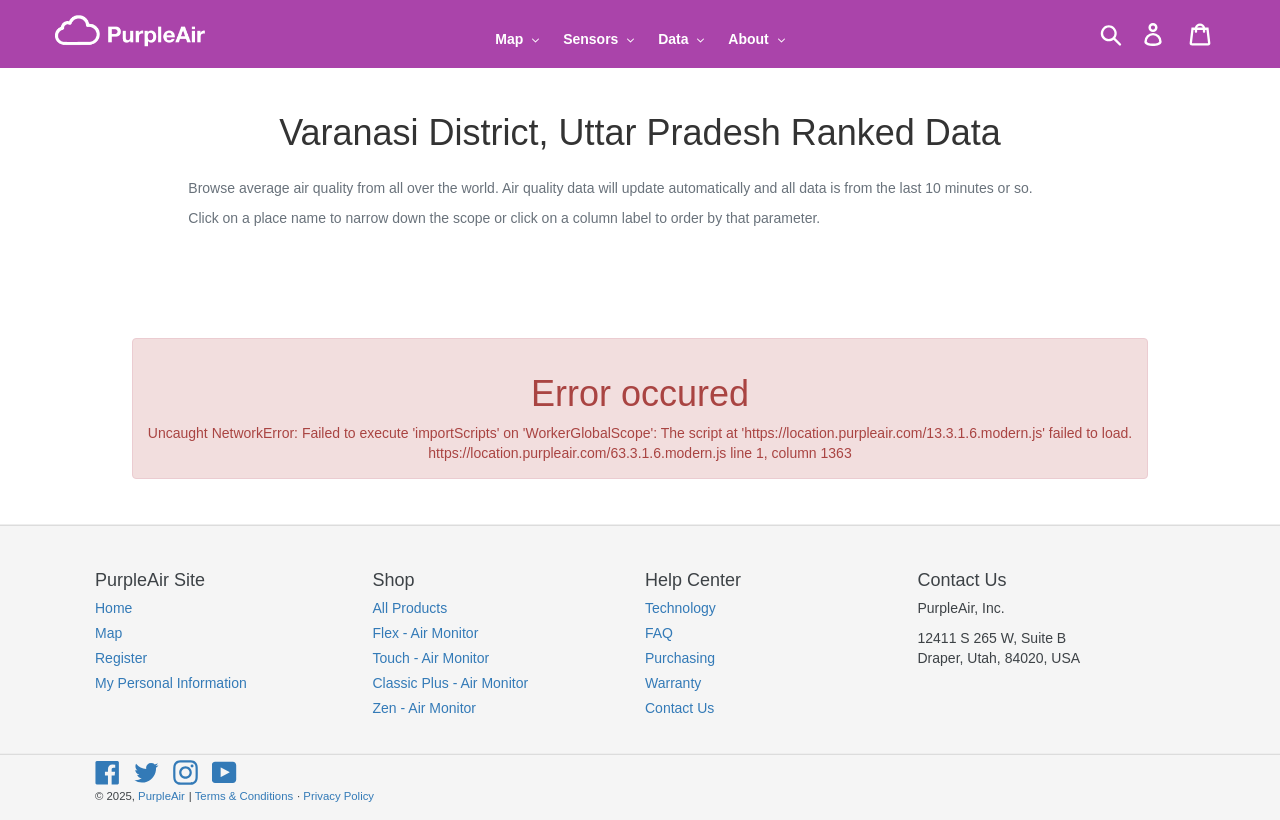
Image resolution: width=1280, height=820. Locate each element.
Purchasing (680, 658)
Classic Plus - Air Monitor (451, 683)
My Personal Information (171, 683)
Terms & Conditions (244, 796)
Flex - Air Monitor (426, 633)
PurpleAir (161, 796)
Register (121, 658)
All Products (410, 608)
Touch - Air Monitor (431, 658)
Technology (680, 608)
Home (113, 608)
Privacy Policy (338, 796)
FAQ (659, 633)
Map (108, 633)
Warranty (673, 683)
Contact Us (679, 708)
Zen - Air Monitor (424, 708)
